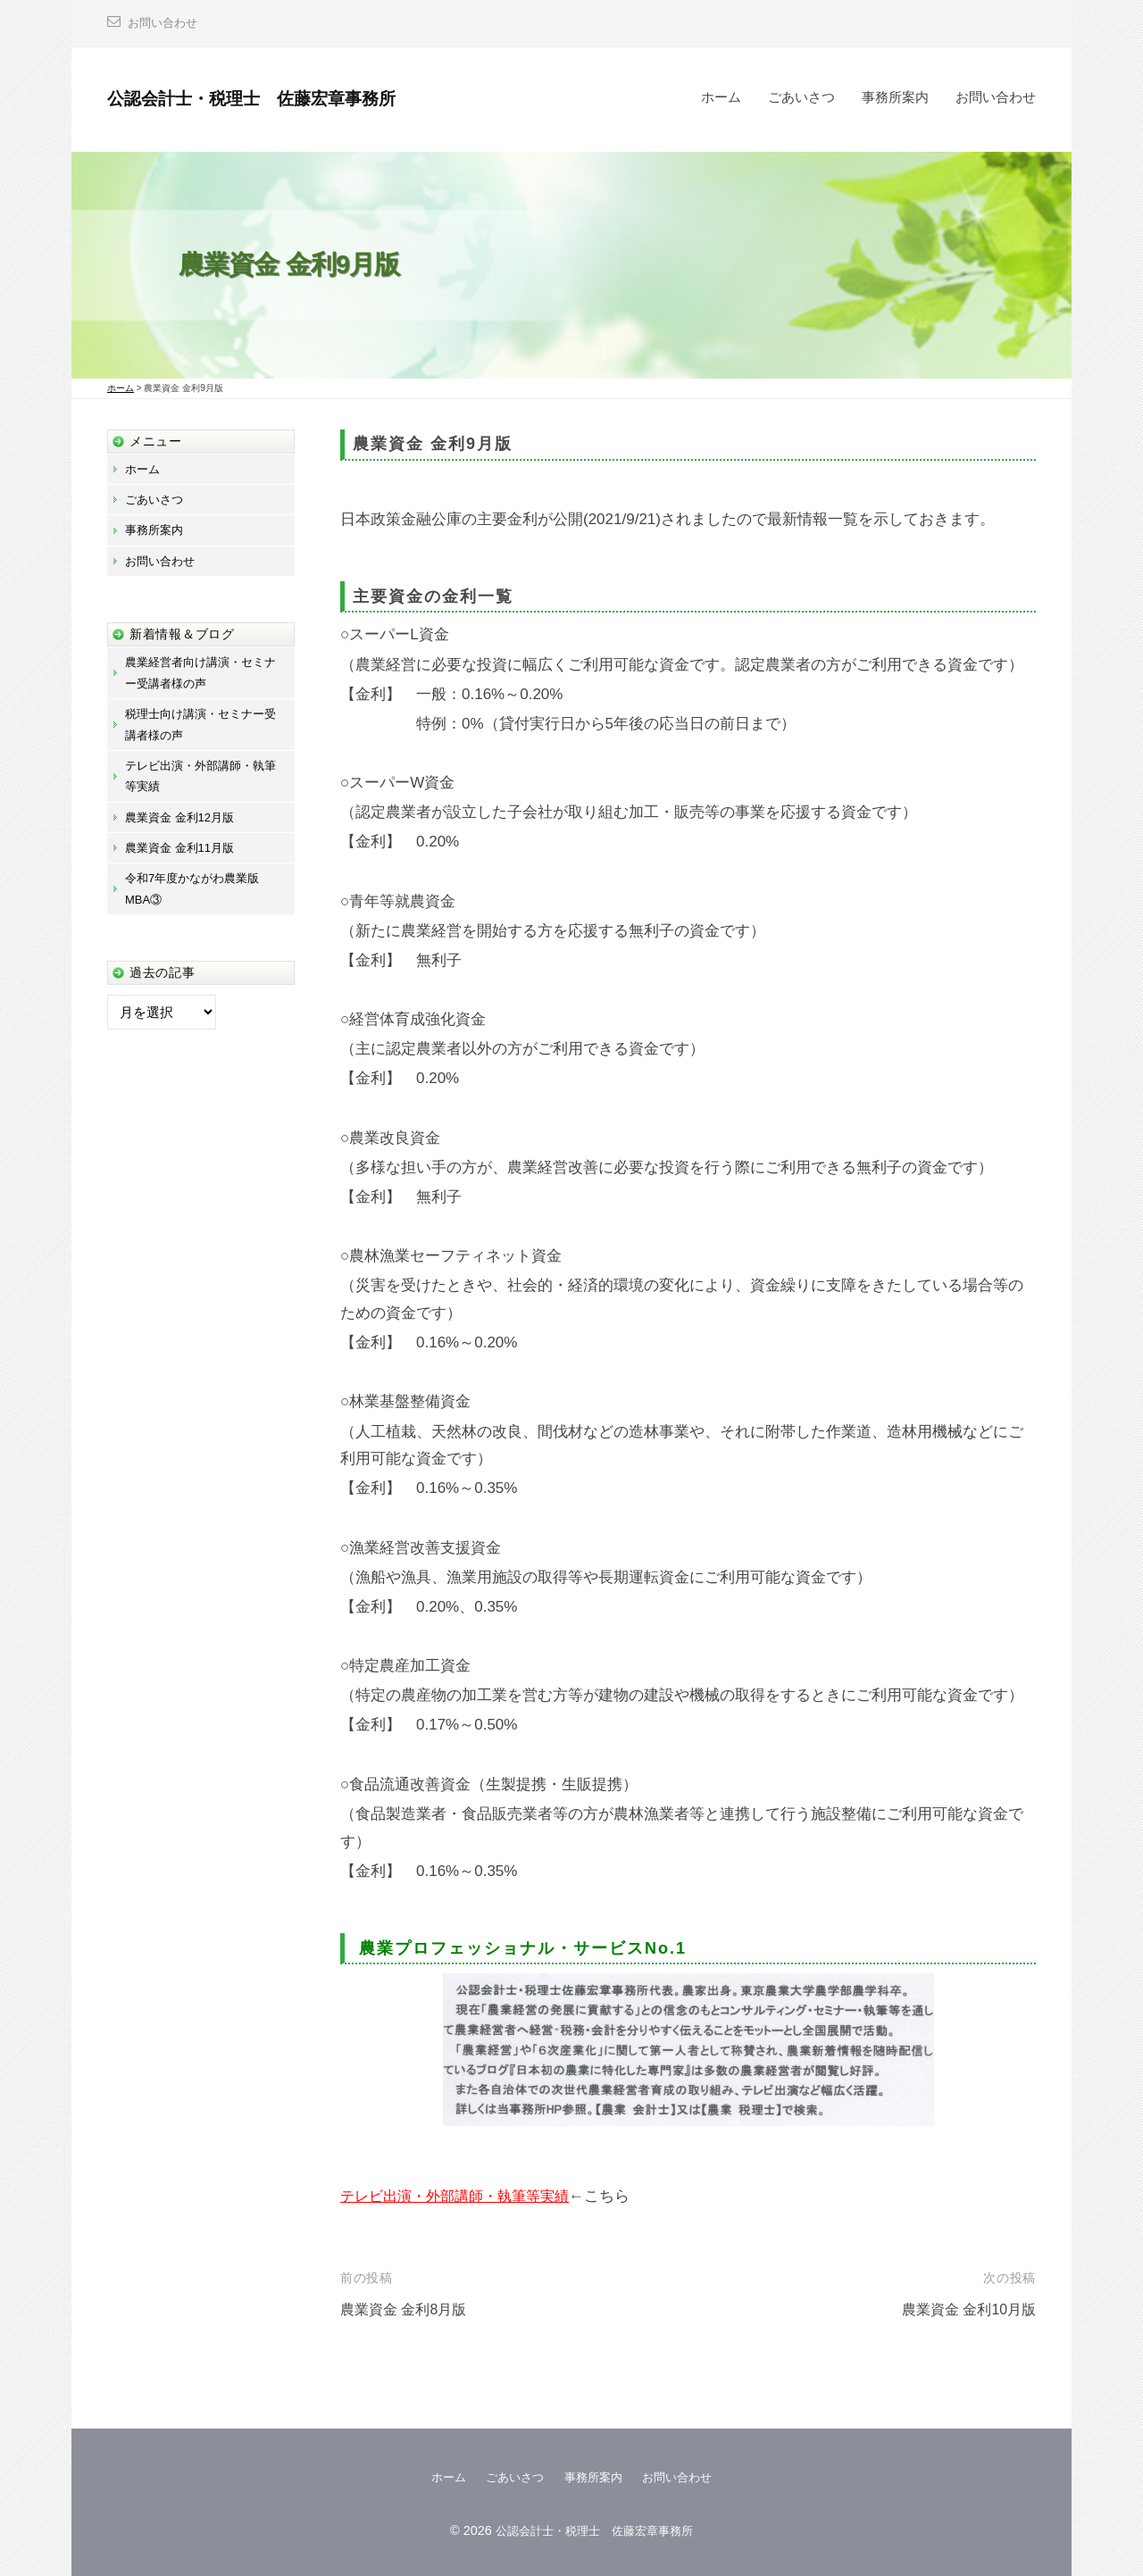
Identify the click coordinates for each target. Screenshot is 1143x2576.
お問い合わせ (165, 22)
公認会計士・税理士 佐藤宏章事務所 (274, 98)
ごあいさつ (801, 96)
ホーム (721, 96)
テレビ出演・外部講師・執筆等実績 (461, 2196)
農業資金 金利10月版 (964, 2309)
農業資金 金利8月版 (407, 2309)
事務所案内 (895, 96)
